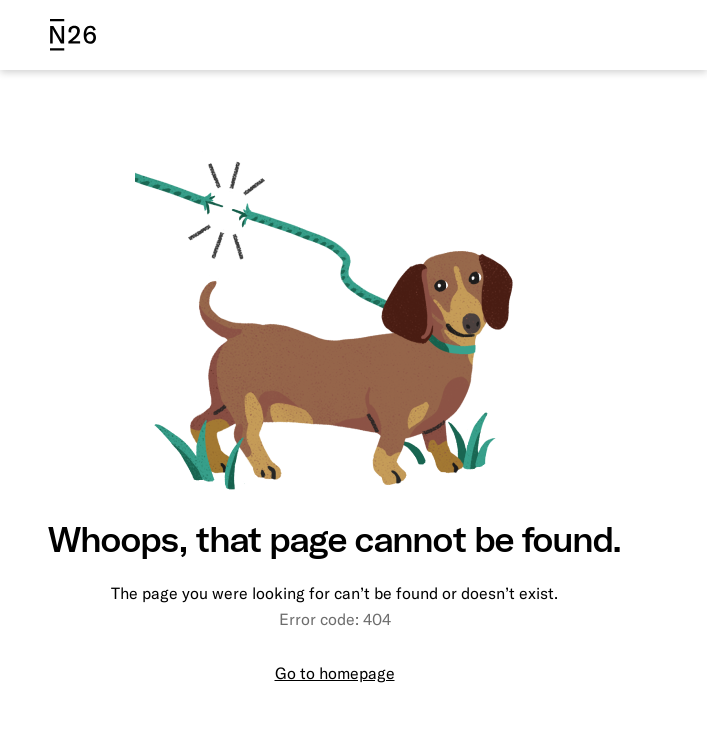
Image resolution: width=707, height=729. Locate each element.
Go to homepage (335, 673)
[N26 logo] (73, 35)
